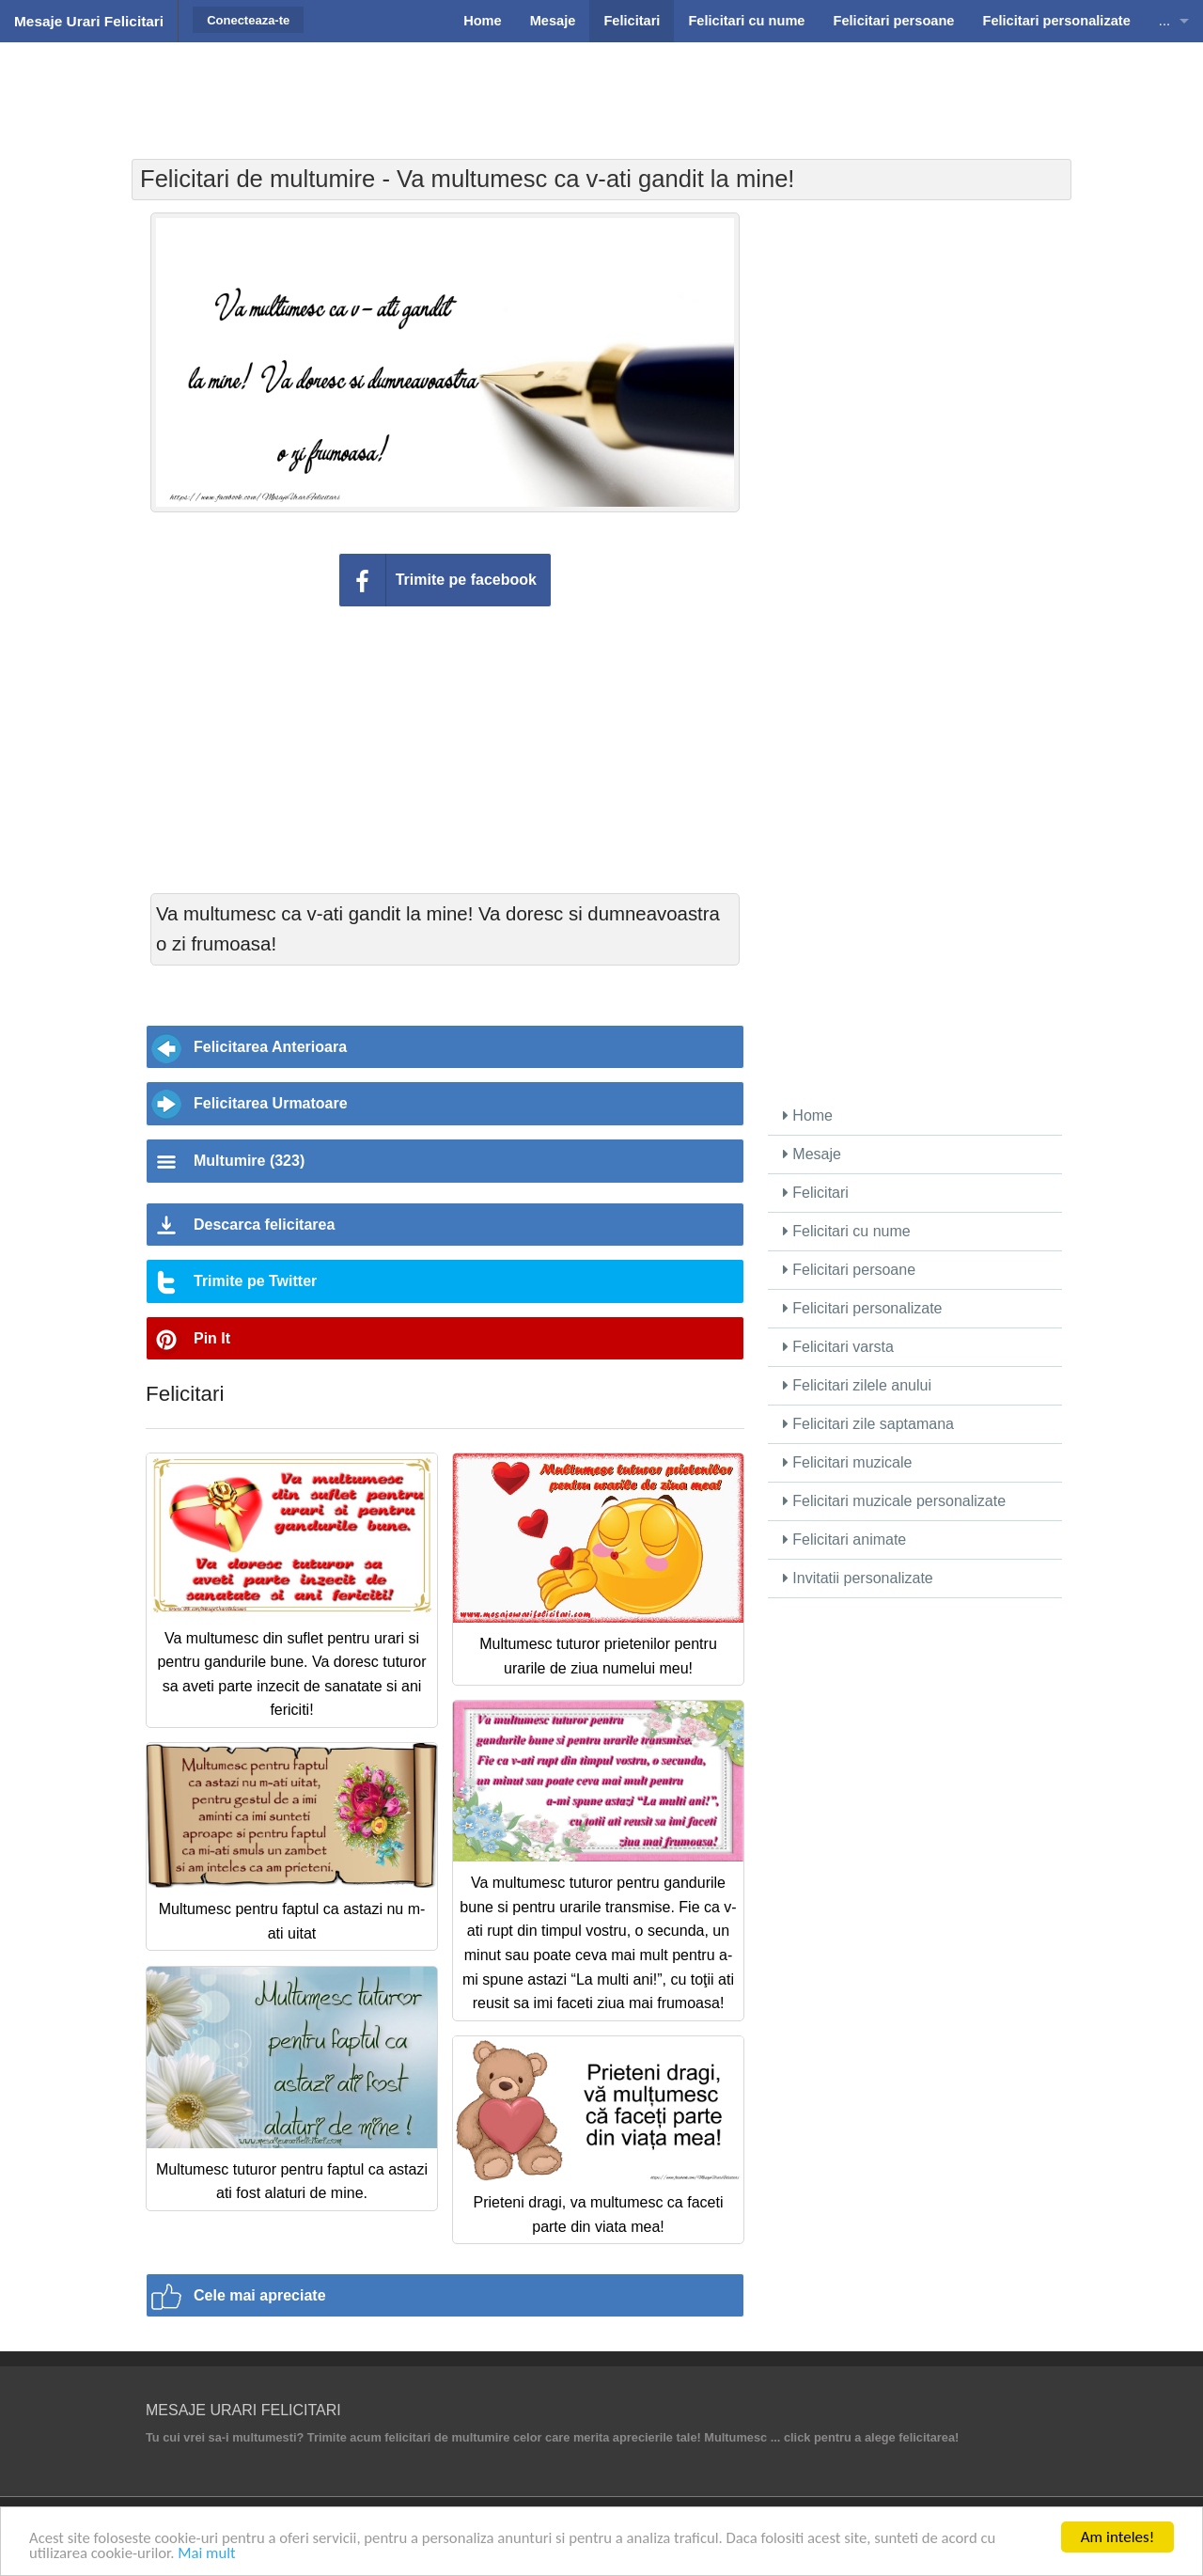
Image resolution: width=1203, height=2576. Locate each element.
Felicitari (816, 1193)
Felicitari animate (844, 1539)
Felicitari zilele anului (857, 1385)
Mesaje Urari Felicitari (89, 21)
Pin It (212, 1338)
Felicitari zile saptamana (868, 1424)
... (1164, 20)
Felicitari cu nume (847, 1231)
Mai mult (210, 2555)
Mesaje (812, 1154)
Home (808, 1115)
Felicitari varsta (838, 1347)
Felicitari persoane (849, 1270)
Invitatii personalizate (858, 1578)
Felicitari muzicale (848, 1462)
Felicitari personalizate (863, 1308)
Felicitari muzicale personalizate (894, 1501)
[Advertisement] (601, 89)
